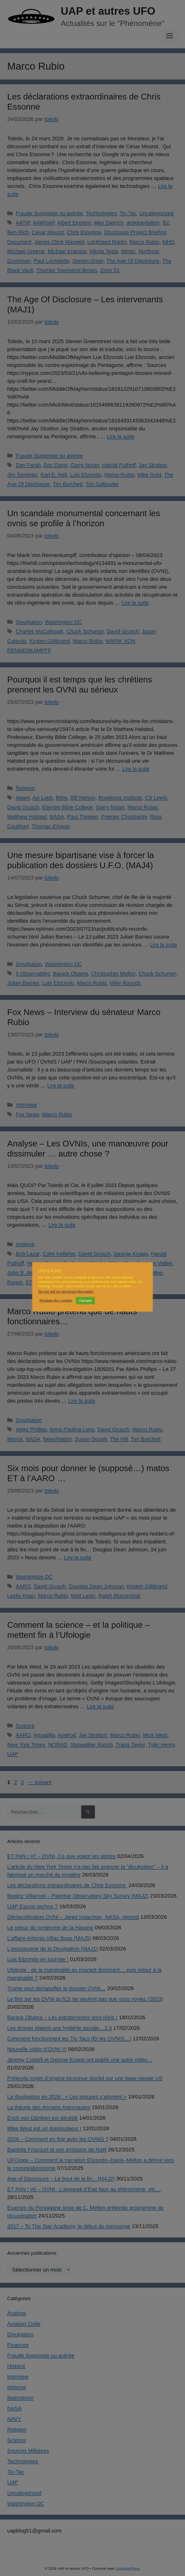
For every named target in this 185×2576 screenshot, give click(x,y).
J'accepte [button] (85, 1300)
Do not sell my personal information (66, 1292)
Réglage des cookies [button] (56, 1300)
